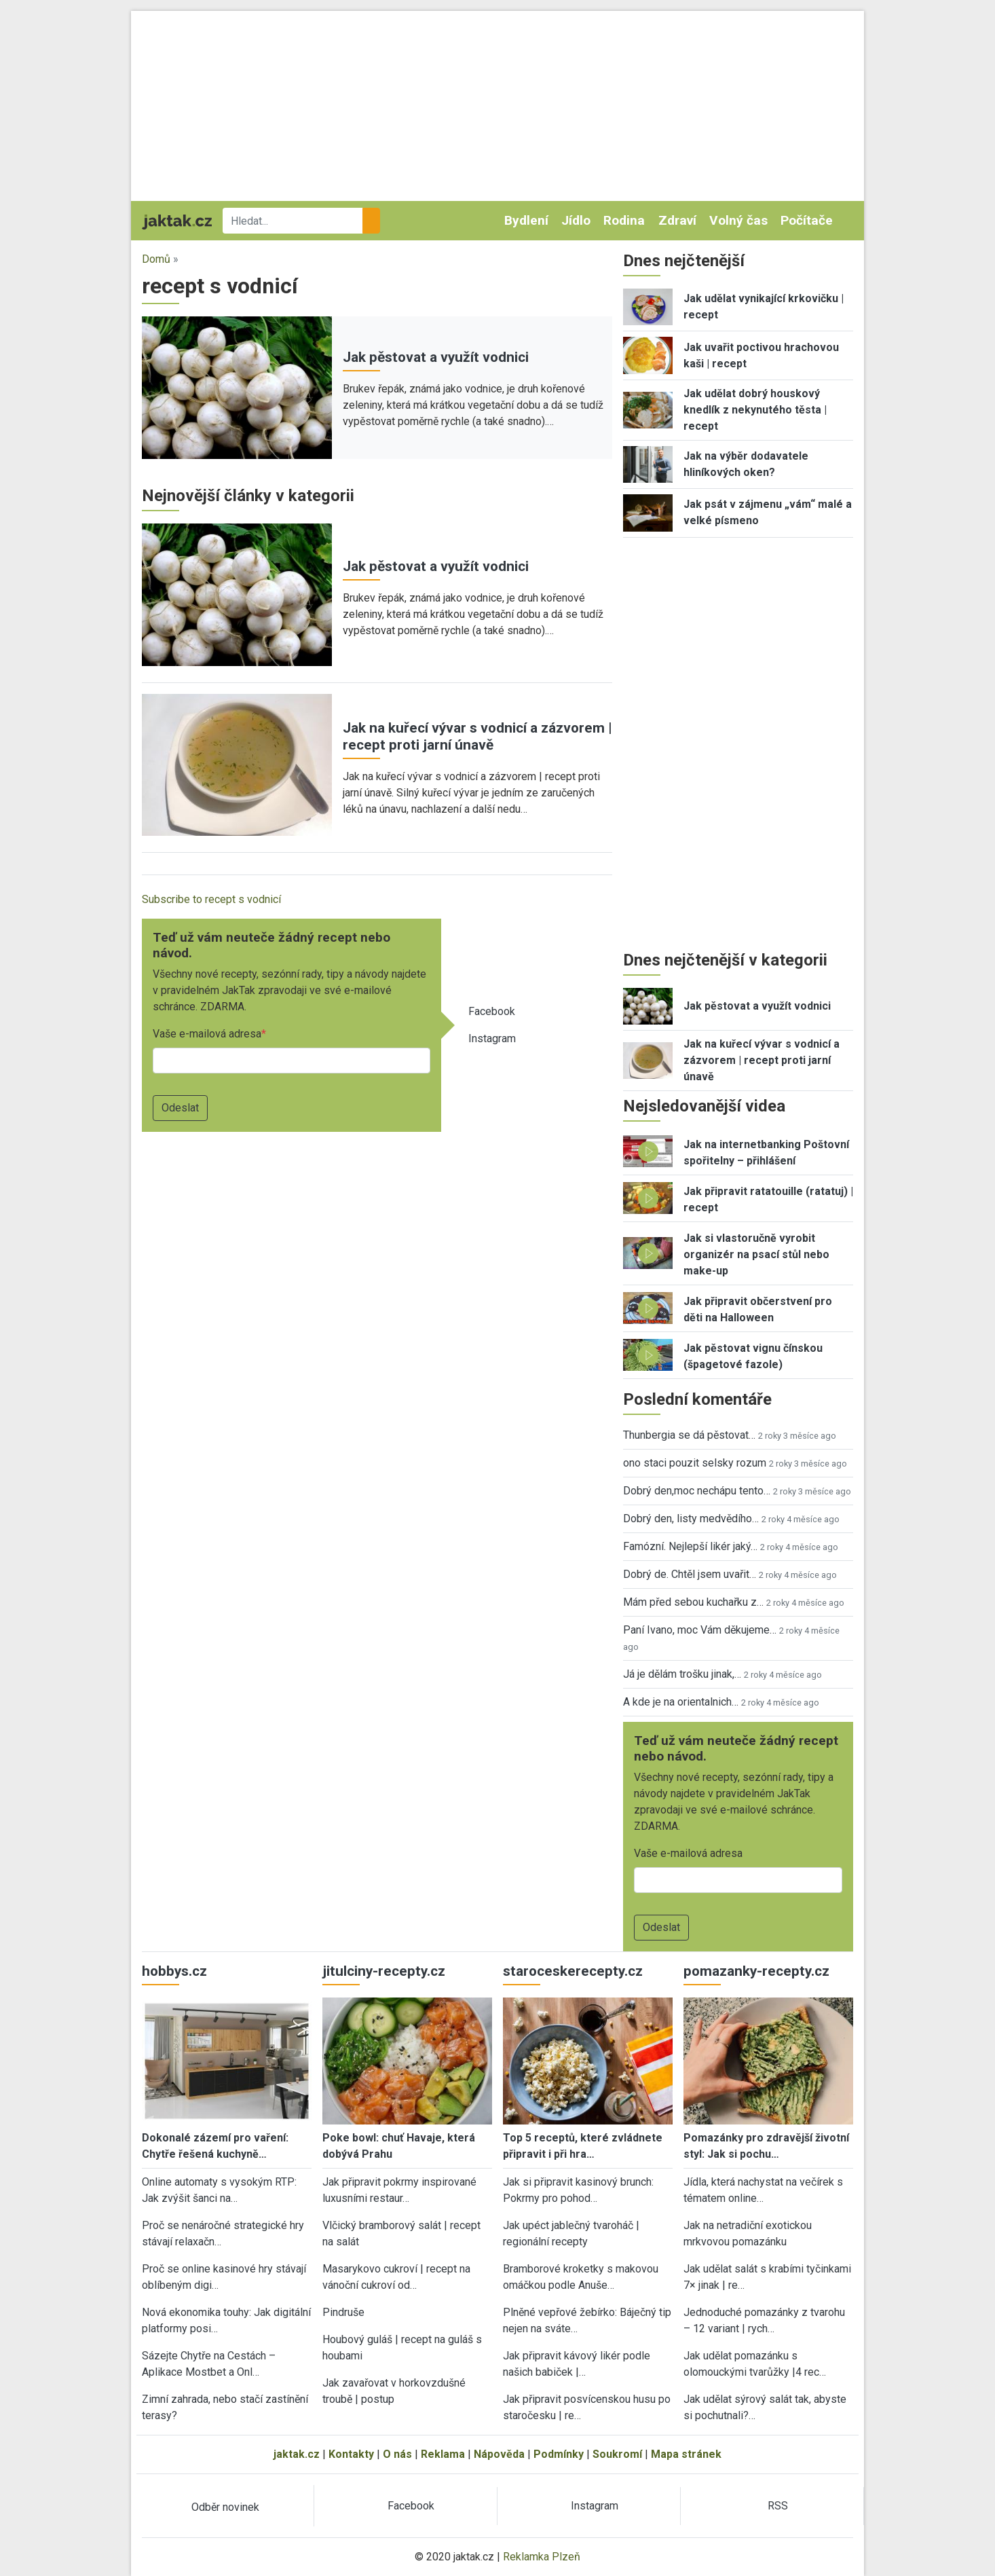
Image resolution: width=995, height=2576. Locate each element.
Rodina (624, 220)
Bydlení (526, 220)
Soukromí (617, 2454)
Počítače (807, 220)
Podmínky (558, 2454)
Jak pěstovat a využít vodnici (436, 357)
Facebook (491, 1011)
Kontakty (351, 2454)
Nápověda (499, 2454)
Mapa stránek (686, 2454)
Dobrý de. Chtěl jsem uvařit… (689, 1574)
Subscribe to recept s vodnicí (211, 899)
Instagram (492, 1038)
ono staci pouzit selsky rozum (694, 1462)
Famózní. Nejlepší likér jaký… (690, 1546)
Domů (156, 259)
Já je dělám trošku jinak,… (682, 1674)
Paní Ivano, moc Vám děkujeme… (699, 1629)
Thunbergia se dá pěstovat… (689, 1435)
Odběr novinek (225, 2507)
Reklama (443, 2454)
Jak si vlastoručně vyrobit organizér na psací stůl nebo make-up (756, 1254)
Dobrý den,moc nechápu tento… (696, 1490)
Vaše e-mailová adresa (207, 1033)
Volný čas (738, 220)
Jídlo (575, 220)
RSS (778, 2505)
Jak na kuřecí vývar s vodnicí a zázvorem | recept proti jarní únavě (477, 736)
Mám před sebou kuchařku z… (693, 1602)
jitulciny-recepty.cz (383, 1971)
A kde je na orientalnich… (680, 1701)
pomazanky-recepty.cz (756, 1971)
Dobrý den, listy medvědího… (691, 1518)
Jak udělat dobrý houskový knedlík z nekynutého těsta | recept (755, 410)
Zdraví (677, 220)
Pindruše (343, 2312)
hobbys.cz (174, 1971)
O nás (397, 2454)
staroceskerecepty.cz (573, 1971)
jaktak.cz (297, 2454)
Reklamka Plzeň (541, 2556)
